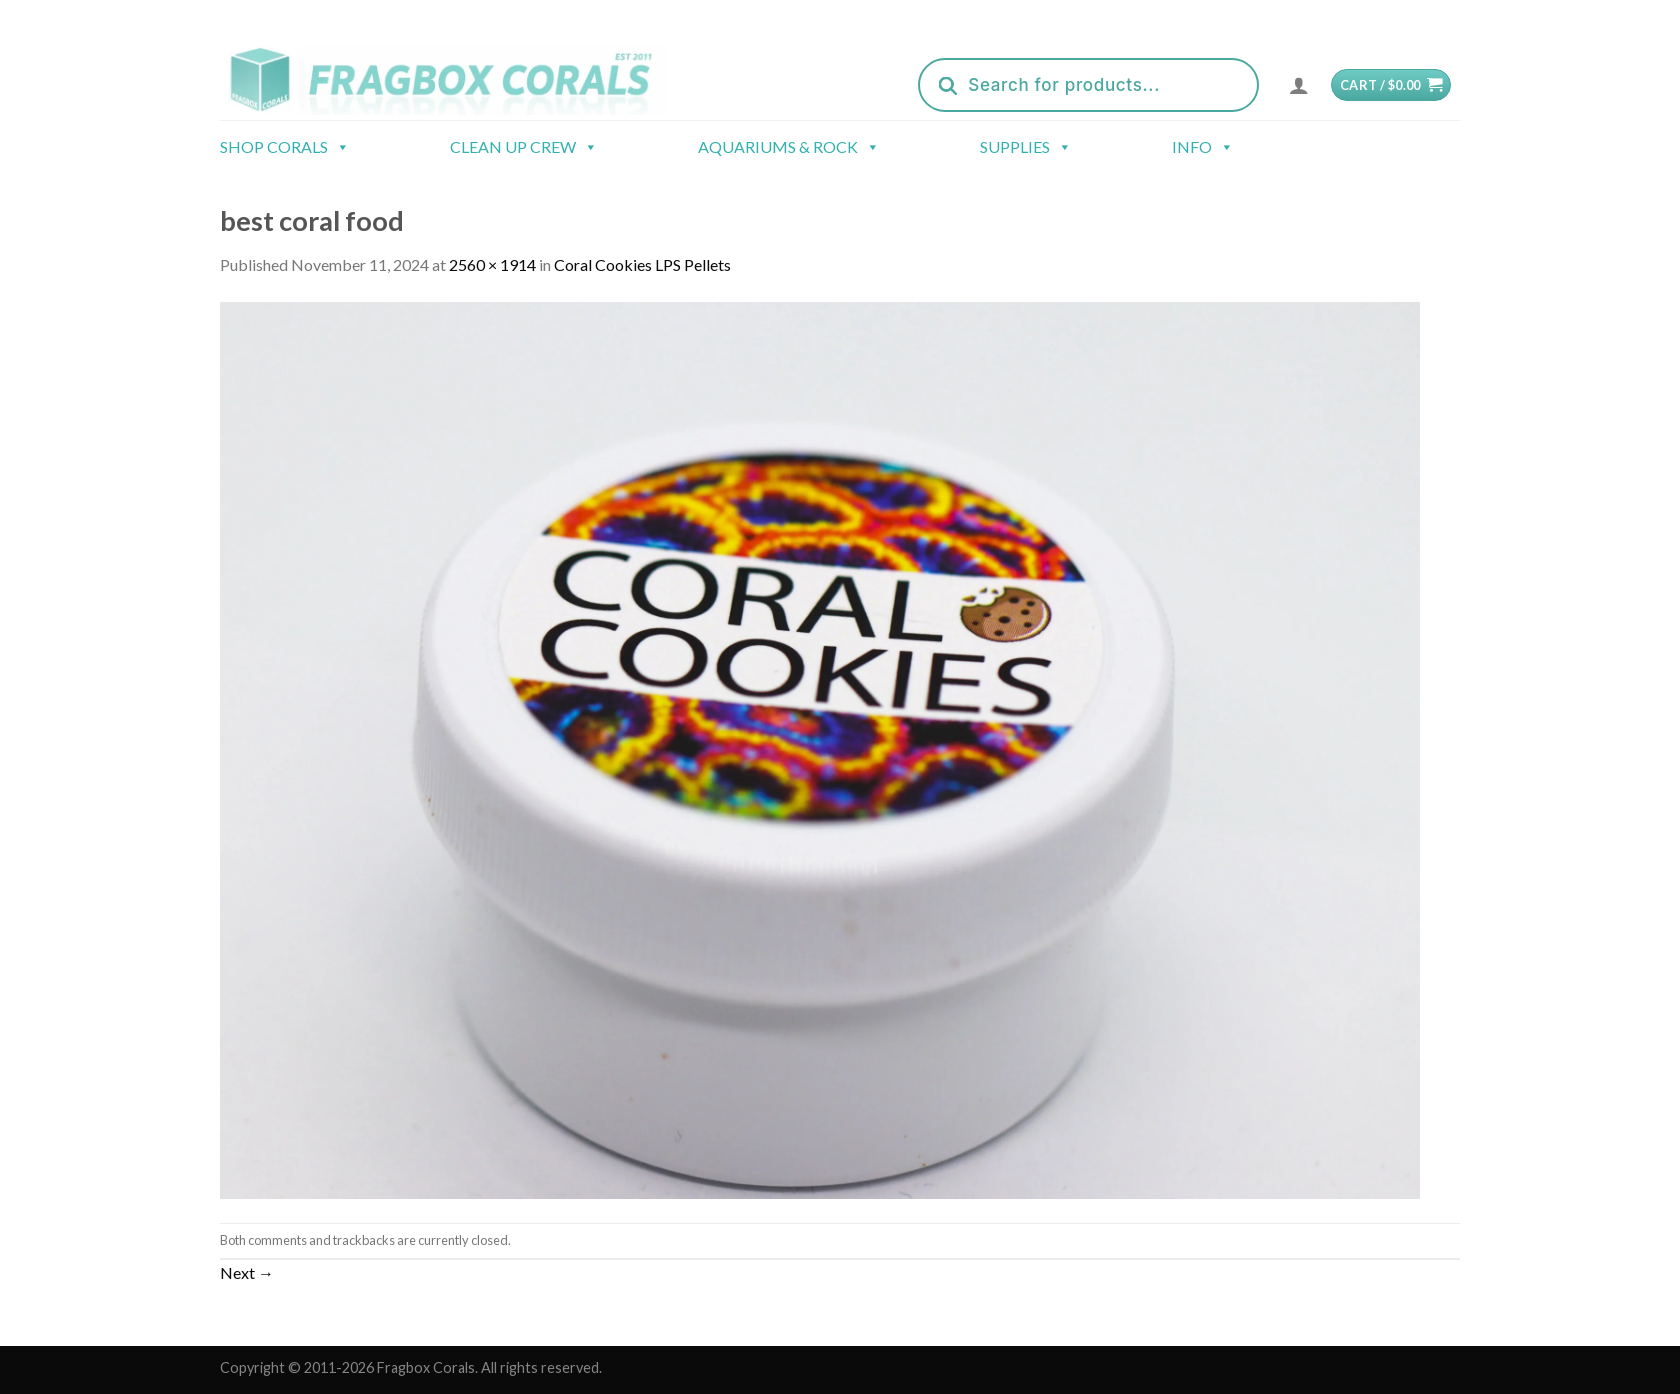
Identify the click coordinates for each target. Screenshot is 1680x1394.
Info (1203, 147)
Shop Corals (285, 147)
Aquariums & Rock (789, 147)
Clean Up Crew (524, 147)
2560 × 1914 (492, 264)
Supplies (1026, 147)
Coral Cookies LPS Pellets (642, 264)
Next (247, 1272)
